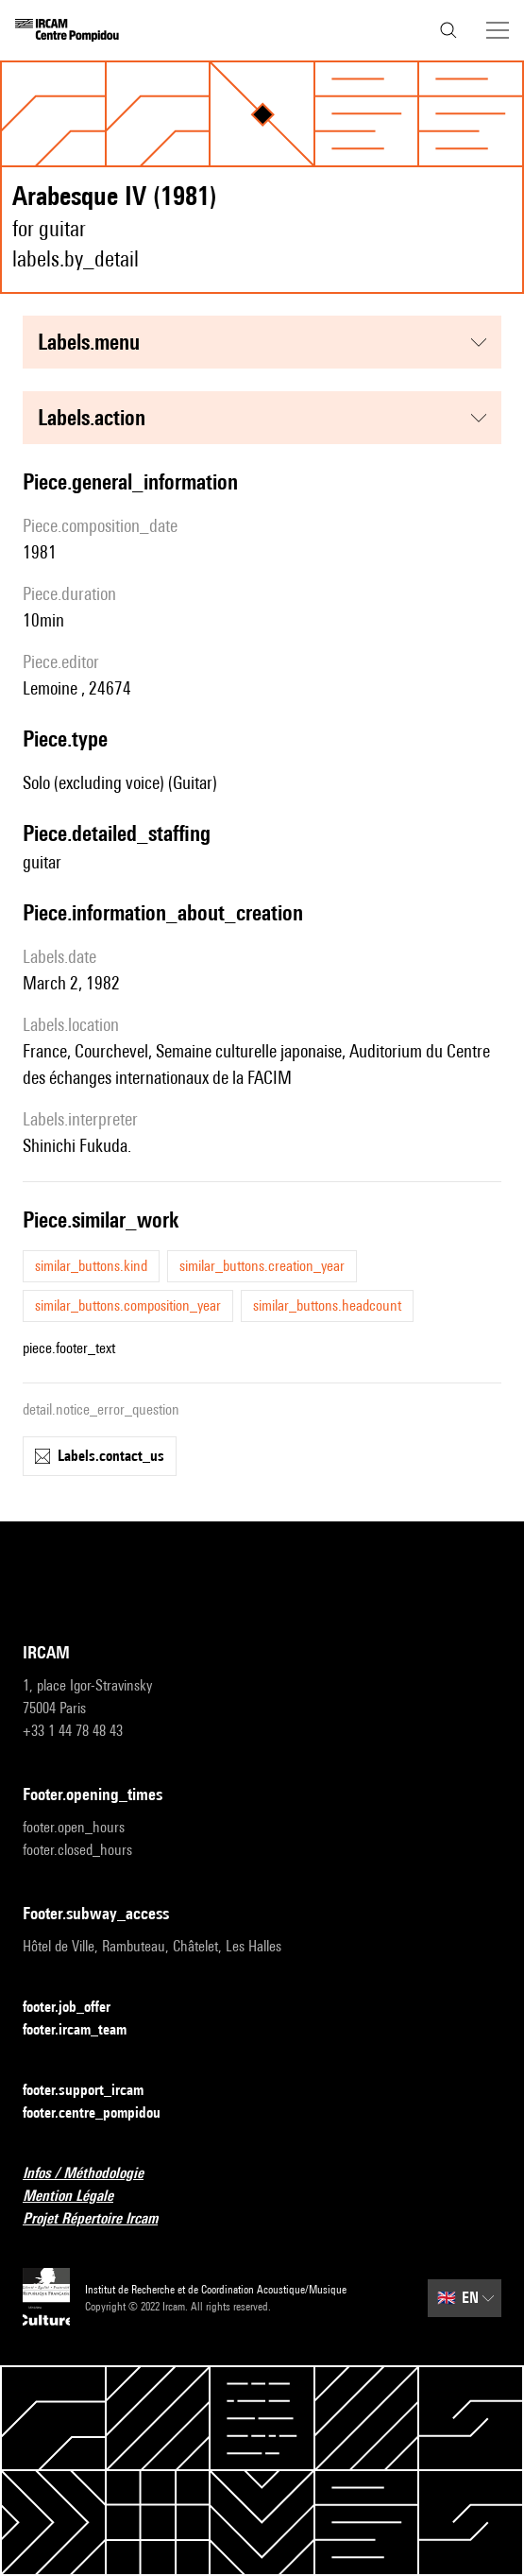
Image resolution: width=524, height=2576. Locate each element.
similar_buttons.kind (91, 1266)
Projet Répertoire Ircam (101, 2219)
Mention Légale (79, 2197)
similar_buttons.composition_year (128, 1305)
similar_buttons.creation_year (262, 1266)
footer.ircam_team (86, 2030)
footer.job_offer (78, 2008)
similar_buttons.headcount (327, 1305)
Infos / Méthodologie (94, 2174)
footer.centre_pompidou (103, 2113)
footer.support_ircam (94, 2091)
